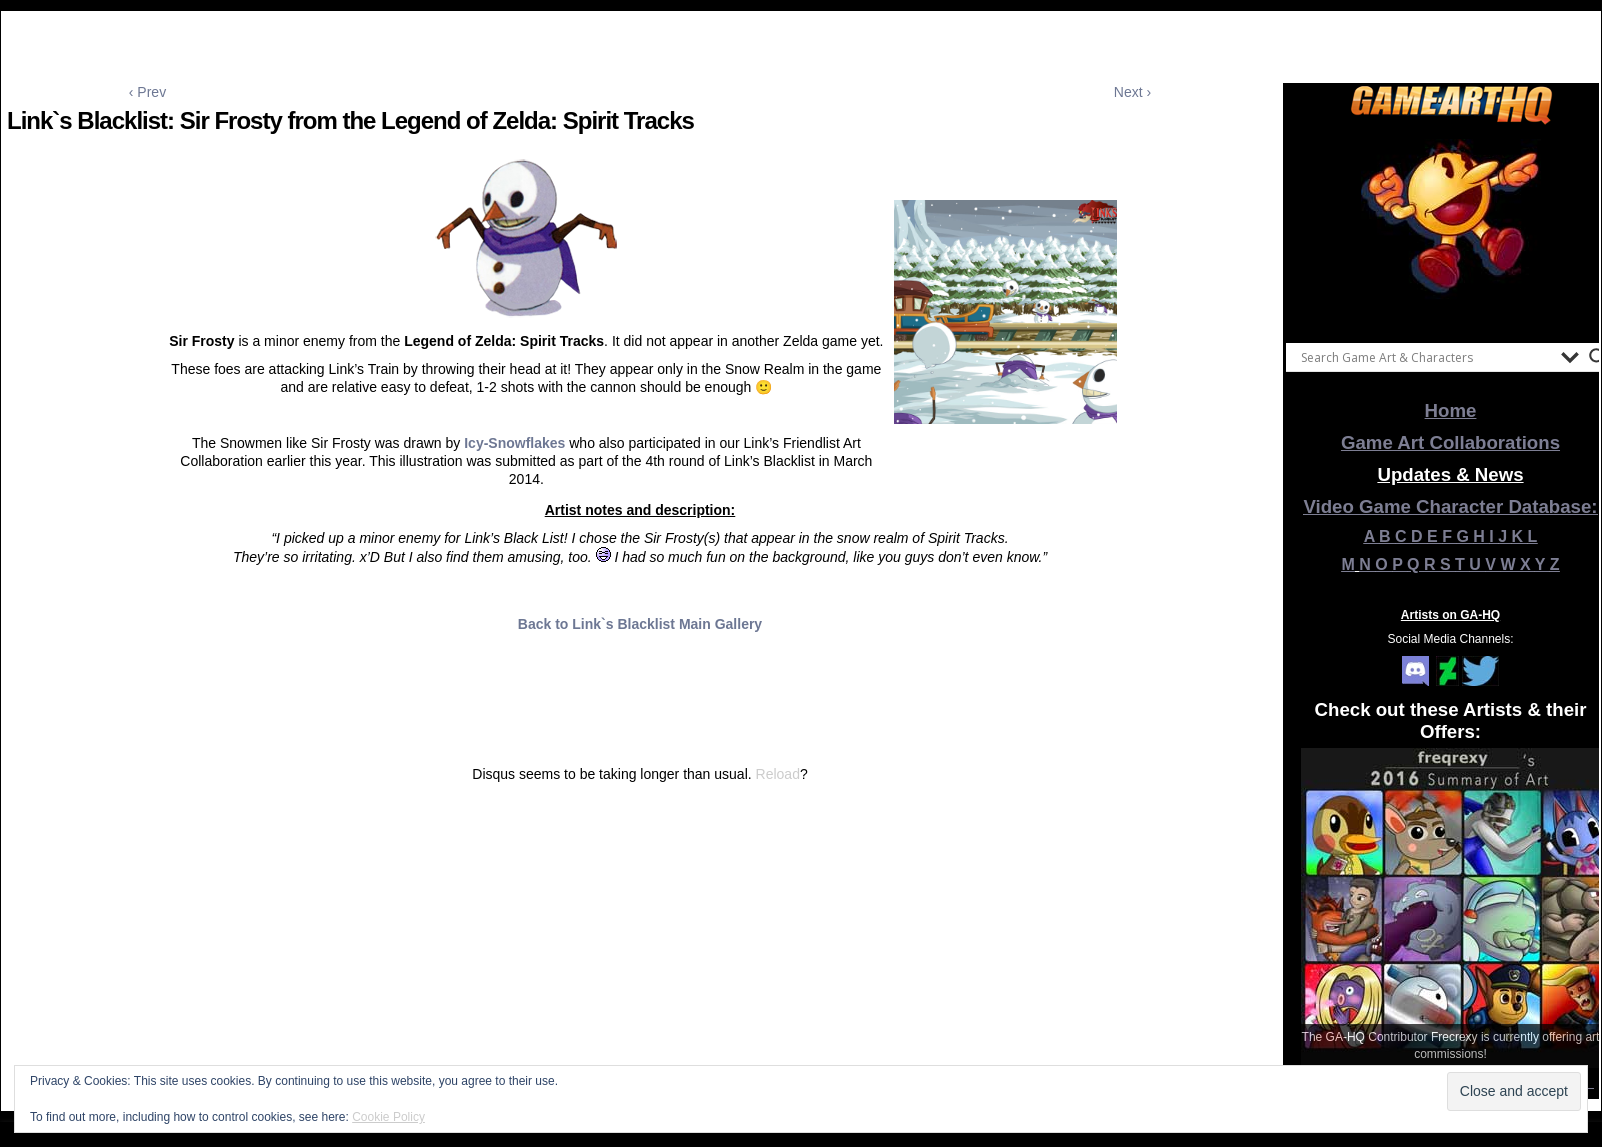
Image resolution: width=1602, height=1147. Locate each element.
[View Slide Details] (1451, 229)
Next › (1132, 92)
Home (1451, 410)
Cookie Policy (388, 1117)
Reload (778, 774)
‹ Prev (147, 92)
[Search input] (1426, 357)
